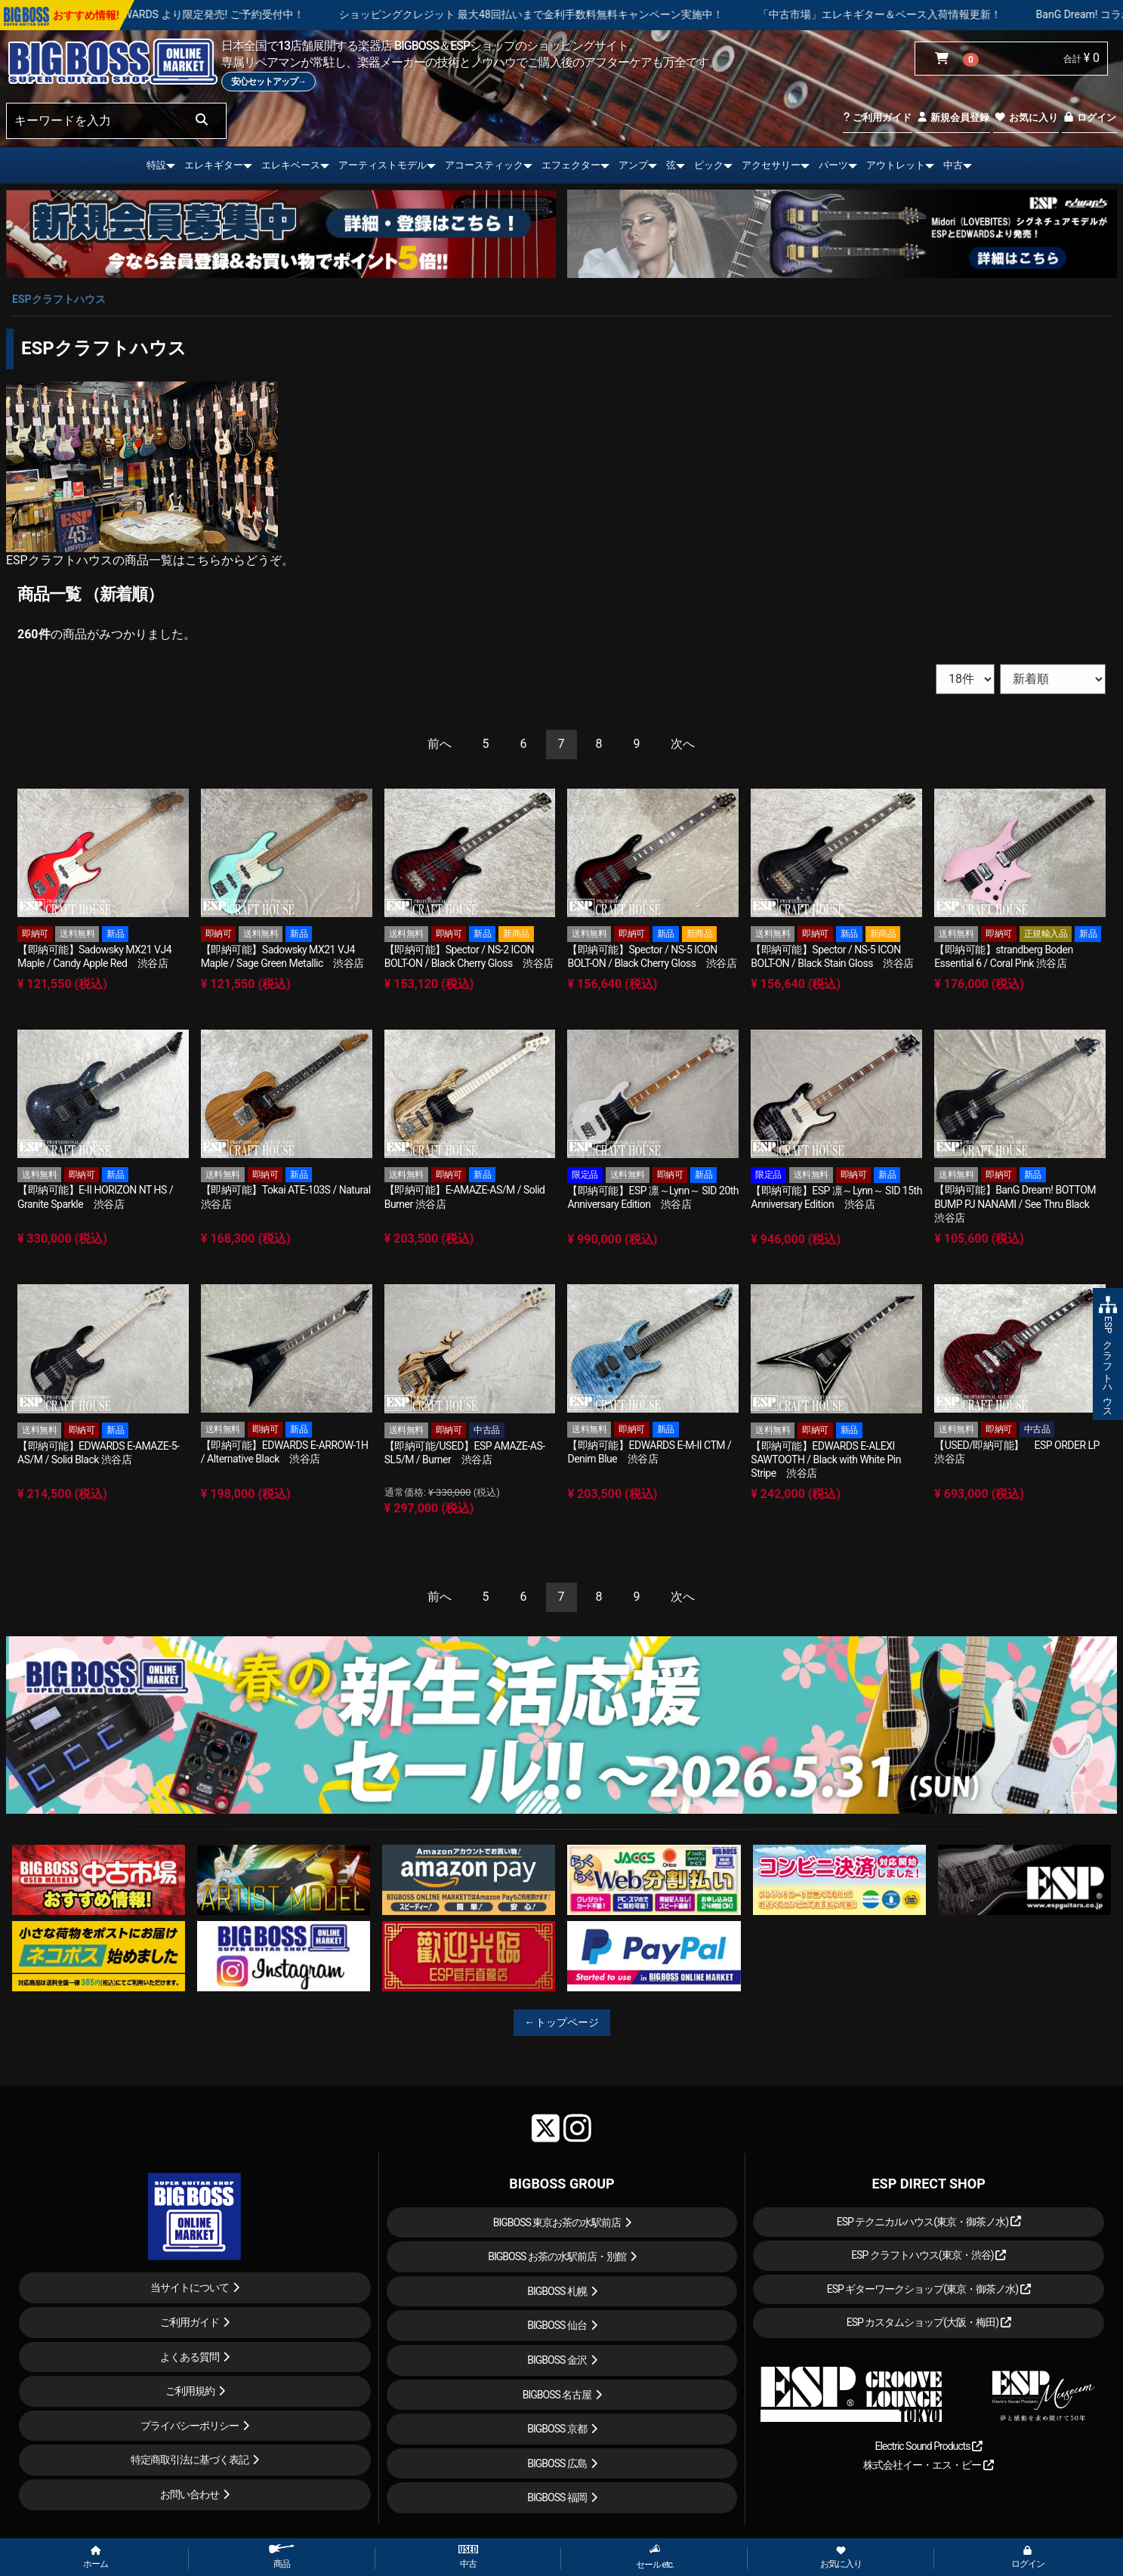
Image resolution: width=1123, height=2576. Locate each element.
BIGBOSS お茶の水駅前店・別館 (557, 2256)
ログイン (1089, 117)
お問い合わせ (189, 2494)
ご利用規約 (189, 2391)
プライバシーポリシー (189, 2426)
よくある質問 (189, 2357)
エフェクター (570, 165)
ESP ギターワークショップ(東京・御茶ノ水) (929, 2289)
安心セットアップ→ (268, 81)
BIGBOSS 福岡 (557, 2497)
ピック (708, 165)
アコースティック (484, 165)
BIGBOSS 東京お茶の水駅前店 (557, 2222)
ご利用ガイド (877, 117)
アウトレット (895, 165)
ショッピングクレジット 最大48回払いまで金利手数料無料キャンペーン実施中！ (625, 14)
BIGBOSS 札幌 (557, 2291)
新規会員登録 (952, 117)
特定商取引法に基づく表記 (189, 2460)
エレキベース (290, 165)
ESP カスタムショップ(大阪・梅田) (929, 2322)
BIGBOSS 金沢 (557, 2360)
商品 (282, 2556)
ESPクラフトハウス (59, 299)
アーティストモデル (382, 165)
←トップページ (562, 2022)
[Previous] (439, 744)
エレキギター (213, 165)
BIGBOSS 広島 (557, 2463)
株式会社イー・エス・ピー (928, 2465)
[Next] (683, 744)
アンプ (633, 165)
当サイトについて (189, 2287)
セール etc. (655, 2557)
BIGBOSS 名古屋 (557, 2395)
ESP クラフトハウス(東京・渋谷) (928, 2255)
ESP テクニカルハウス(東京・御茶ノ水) (929, 2222)
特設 (156, 165)
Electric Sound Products (928, 2446)
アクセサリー (771, 165)
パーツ (833, 165)
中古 (953, 165)
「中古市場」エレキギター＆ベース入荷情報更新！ (974, 14)
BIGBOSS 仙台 (557, 2325)
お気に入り (1025, 117)
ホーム (95, 2558)
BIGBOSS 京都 (557, 2429)
